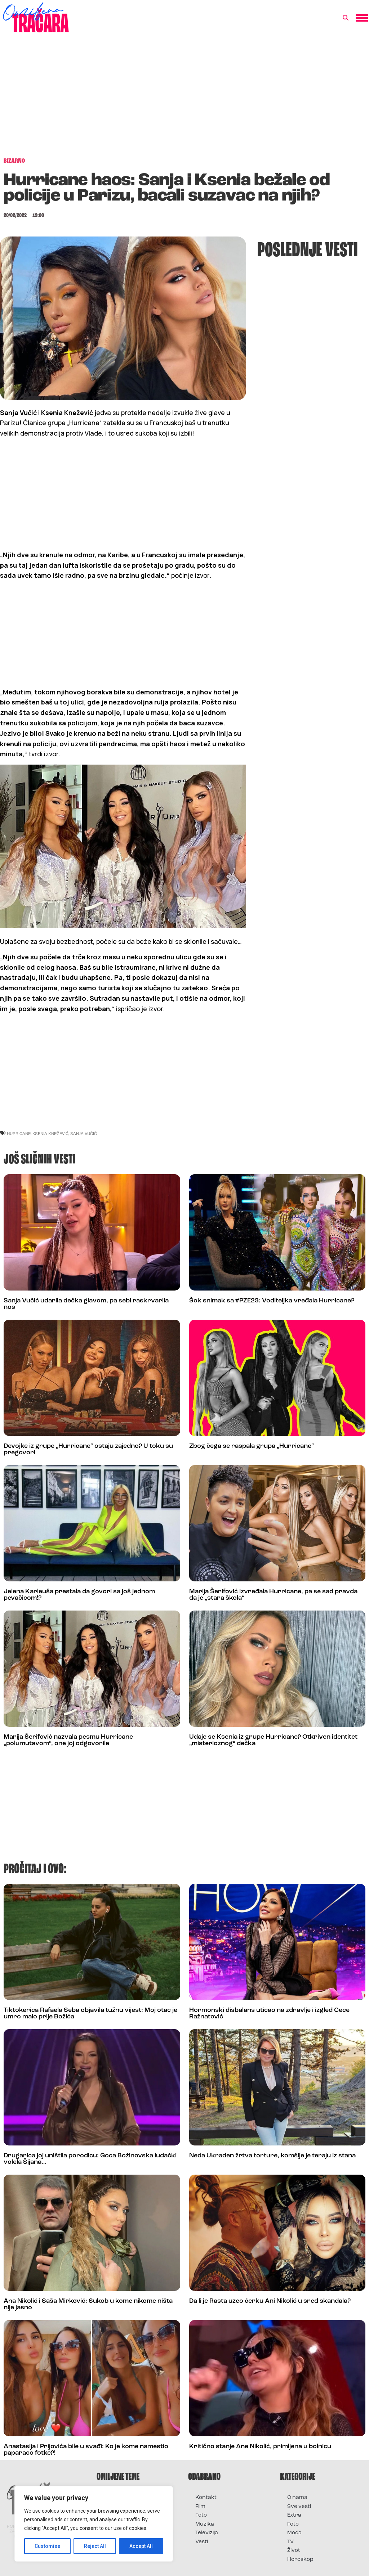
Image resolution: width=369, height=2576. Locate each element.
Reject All (95, 2546)
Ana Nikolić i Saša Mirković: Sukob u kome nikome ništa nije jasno (88, 2304)
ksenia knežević (50, 1133)
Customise (47, 2546)
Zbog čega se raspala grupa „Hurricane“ (251, 1446)
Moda (294, 2533)
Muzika (204, 2524)
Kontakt (206, 2497)
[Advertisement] (184, 98)
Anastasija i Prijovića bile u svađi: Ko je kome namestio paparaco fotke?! (86, 2449)
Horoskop (300, 2559)
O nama (297, 2497)
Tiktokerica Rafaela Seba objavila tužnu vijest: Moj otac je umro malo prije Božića (90, 2013)
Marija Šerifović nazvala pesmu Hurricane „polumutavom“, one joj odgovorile (68, 1740)
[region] (93, 2524)
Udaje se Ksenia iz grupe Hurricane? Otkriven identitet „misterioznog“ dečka (273, 1740)
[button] (346, 18)
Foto (201, 2515)
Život (293, 2550)
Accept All (141, 2546)
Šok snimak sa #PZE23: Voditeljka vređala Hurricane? (271, 1300)
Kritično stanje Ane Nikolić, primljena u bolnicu (260, 2446)
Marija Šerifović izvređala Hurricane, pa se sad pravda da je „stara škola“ (273, 1595)
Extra (294, 2515)
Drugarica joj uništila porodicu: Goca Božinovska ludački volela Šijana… (90, 2159)
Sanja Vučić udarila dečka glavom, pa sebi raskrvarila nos (86, 1304)
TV (290, 2542)
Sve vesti (299, 2506)
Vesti (201, 2542)
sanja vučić (83, 1133)
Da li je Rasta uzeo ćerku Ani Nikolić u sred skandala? (270, 2301)
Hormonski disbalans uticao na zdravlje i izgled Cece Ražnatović (269, 2013)
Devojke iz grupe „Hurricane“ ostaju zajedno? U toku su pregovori (88, 1449)
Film (200, 2506)
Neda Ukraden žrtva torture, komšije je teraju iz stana (272, 2155)
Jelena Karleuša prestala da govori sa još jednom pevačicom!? (79, 1595)
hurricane (19, 1133)
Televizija (206, 2533)
